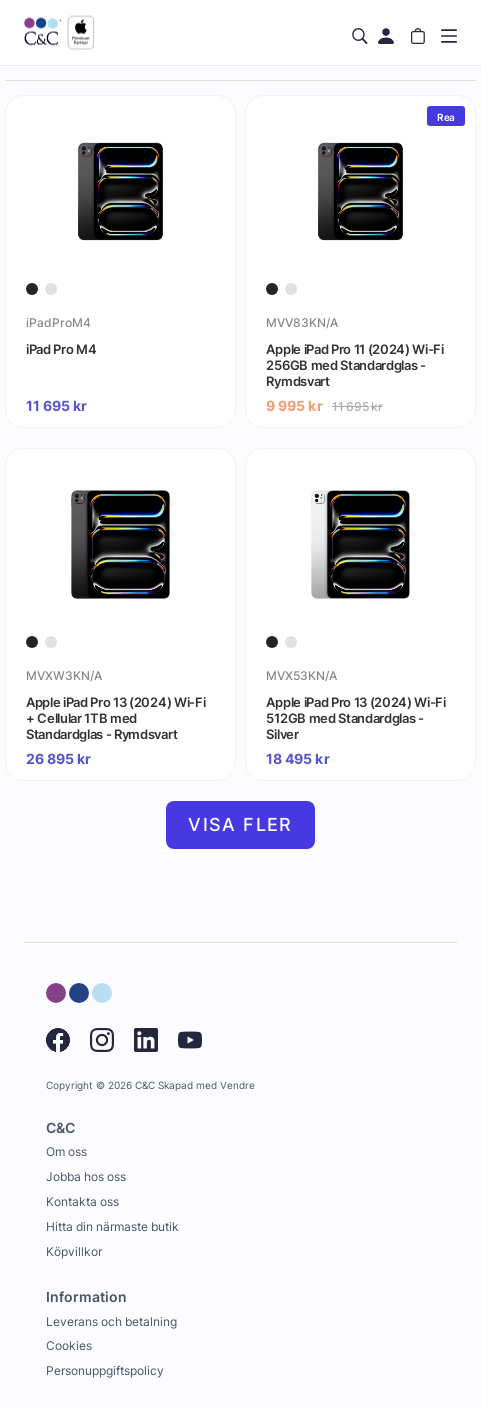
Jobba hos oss (86, 1176)
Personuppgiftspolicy (105, 1370)
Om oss (66, 1151)
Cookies (69, 1345)
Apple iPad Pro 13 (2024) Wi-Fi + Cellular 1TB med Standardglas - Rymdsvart (115, 718)
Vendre (237, 1085)
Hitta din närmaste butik (112, 1226)
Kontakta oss (82, 1201)
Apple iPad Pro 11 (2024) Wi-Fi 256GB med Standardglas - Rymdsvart (354, 365)
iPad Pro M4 (61, 349)
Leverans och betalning (111, 1321)
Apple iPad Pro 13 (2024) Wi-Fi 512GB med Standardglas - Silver (355, 718)
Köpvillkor (74, 1251)
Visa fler (240, 824)
